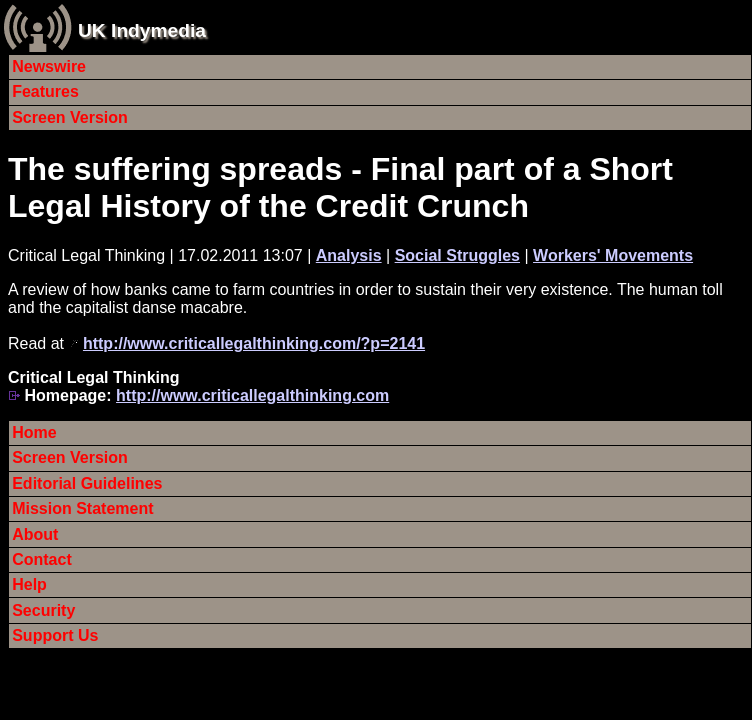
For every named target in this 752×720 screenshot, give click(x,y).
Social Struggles (457, 255)
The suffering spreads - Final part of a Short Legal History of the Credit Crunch (340, 187)
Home (34, 432)
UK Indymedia (142, 30)
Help (29, 584)
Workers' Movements (613, 255)
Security (43, 610)
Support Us (55, 635)
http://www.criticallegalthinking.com (252, 395)
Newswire (49, 66)
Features (45, 91)
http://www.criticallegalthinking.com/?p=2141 (254, 343)
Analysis (349, 255)
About (35, 534)
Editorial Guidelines (87, 483)
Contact (42, 559)
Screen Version (70, 117)
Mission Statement (82, 508)
